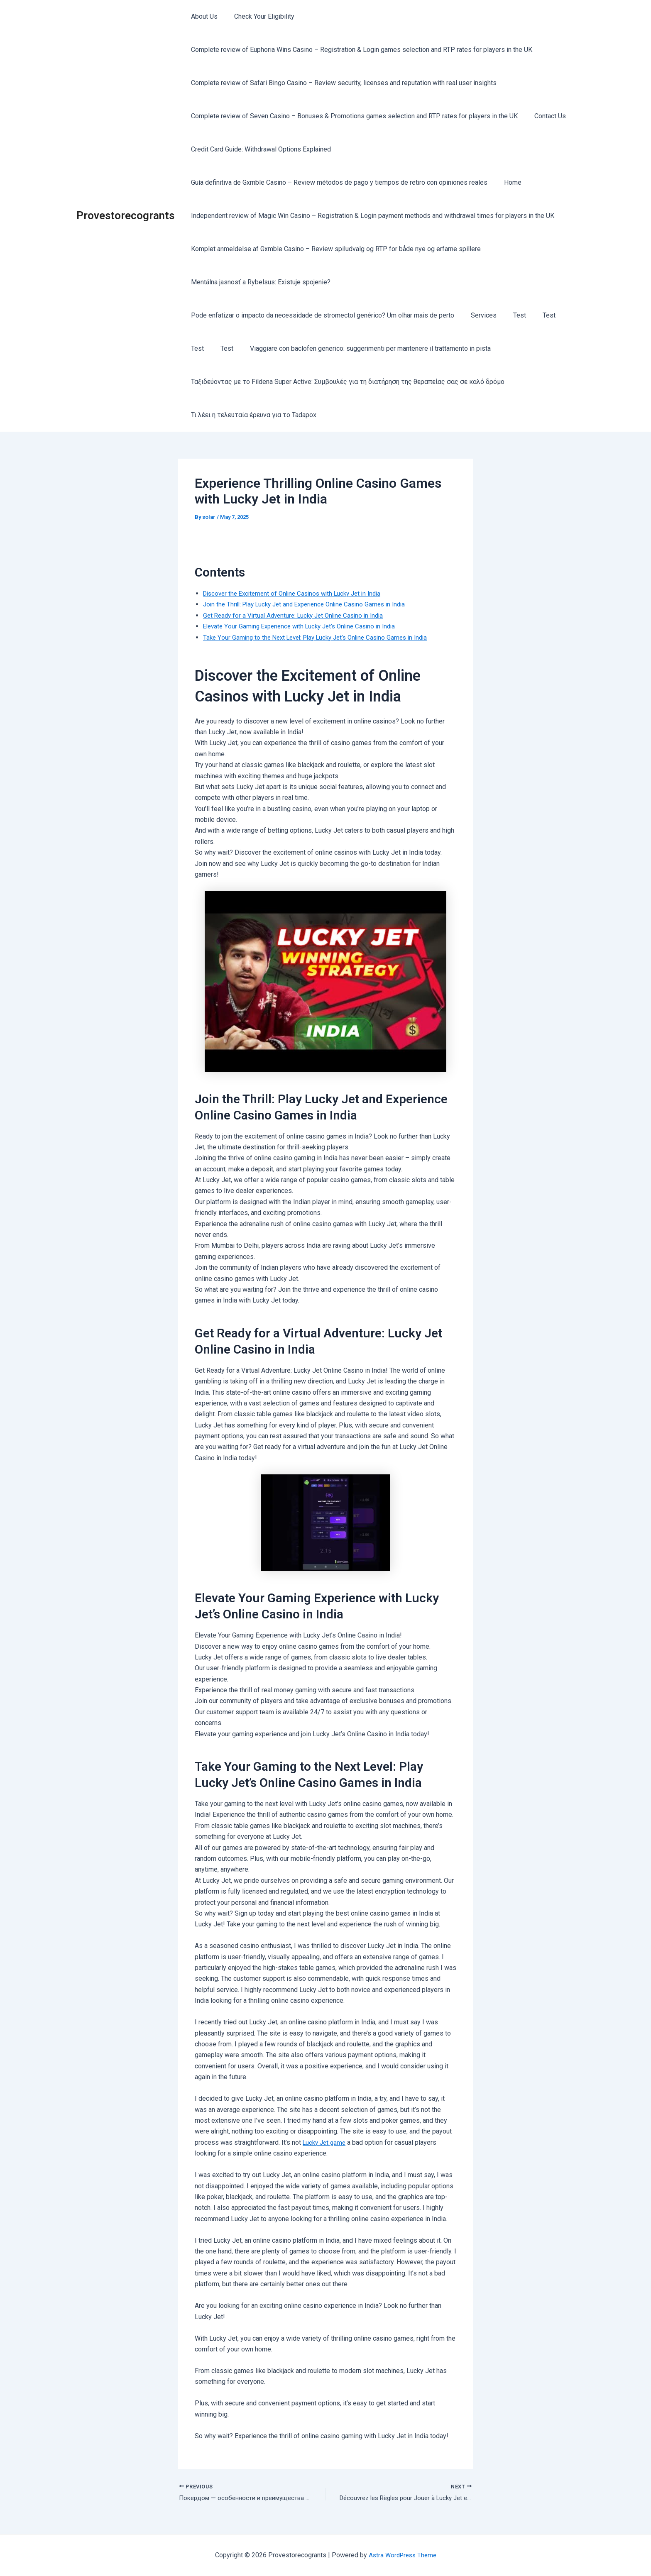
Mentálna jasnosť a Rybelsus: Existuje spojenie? (259, 282)
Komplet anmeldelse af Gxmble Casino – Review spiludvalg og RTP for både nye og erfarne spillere (334, 249)
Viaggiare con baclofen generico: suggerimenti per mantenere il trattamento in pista (362, 348)
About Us (202, 16)
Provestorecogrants (125, 215)
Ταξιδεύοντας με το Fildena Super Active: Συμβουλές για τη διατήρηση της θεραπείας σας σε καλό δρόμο (346, 382)
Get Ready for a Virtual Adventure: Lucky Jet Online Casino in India (298, 615)
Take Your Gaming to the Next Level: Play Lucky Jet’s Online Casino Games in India (322, 637)
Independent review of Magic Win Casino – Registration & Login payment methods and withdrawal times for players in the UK (371, 216)
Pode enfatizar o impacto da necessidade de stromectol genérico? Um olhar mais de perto (321, 315)
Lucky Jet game (326, 2142)
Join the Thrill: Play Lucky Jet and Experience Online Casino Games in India (311, 604)
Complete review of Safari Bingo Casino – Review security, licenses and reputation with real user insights (342, 83)
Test (511, 315)
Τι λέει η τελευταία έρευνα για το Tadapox (252, 415)
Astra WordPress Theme (402, 2555)
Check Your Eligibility (259, 16)
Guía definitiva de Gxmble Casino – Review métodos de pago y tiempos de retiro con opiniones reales (337, 182)
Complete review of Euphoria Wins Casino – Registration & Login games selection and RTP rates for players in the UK (360, 50)
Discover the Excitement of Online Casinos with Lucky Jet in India (298, 593)
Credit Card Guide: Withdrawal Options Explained (259, 149)
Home (507, 182)
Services (479, 315)
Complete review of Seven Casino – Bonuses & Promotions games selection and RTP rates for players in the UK (352, 116)
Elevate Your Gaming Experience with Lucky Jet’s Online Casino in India (305, 626)
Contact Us (545, 116)
